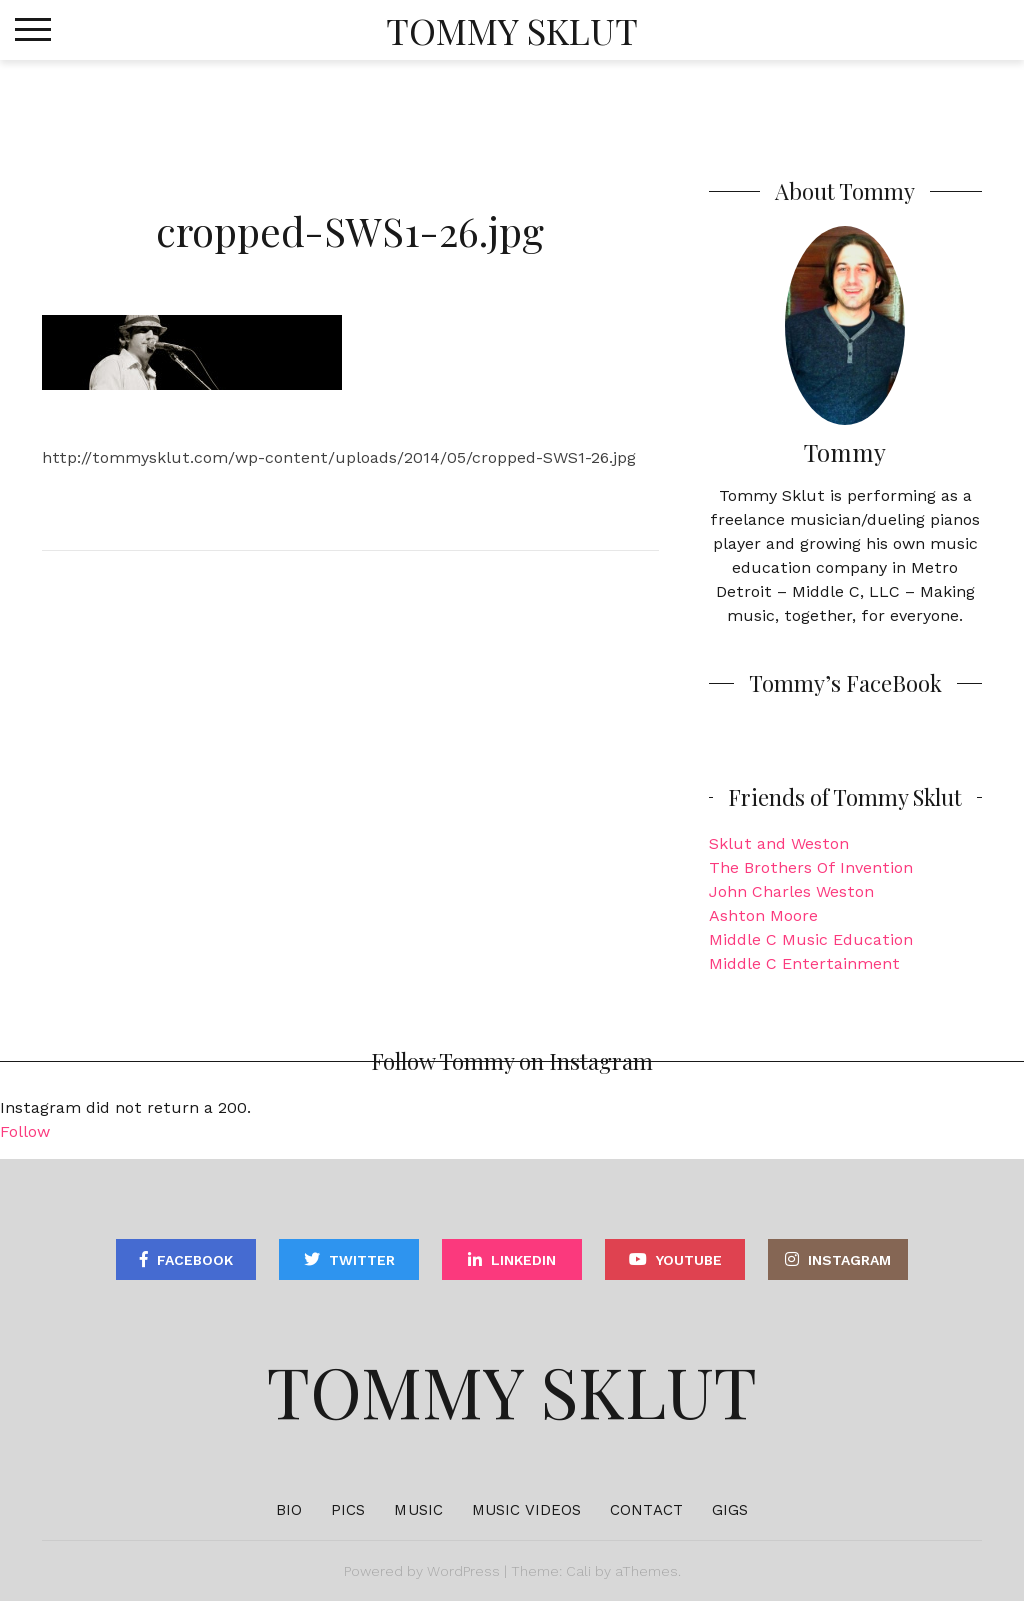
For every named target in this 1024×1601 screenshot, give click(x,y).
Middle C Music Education (811, 939)
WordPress (463, 1571)
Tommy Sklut (512, 30)
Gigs (730, 1510)
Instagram (849, 1260)
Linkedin (523, 1260)
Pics (348, 1510)
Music (418, 1510)
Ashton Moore (763, 915)
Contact (646, 1510)
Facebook (195, 1260)
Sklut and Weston (779, 843)
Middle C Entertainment (804, 963)
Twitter (362, 1260)
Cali (578, 1571)
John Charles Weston (791, 891)
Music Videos (526, 1510)
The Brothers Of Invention (811, 867)
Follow (25, 1131)
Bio (289, 1510)
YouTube (689, 1260)
